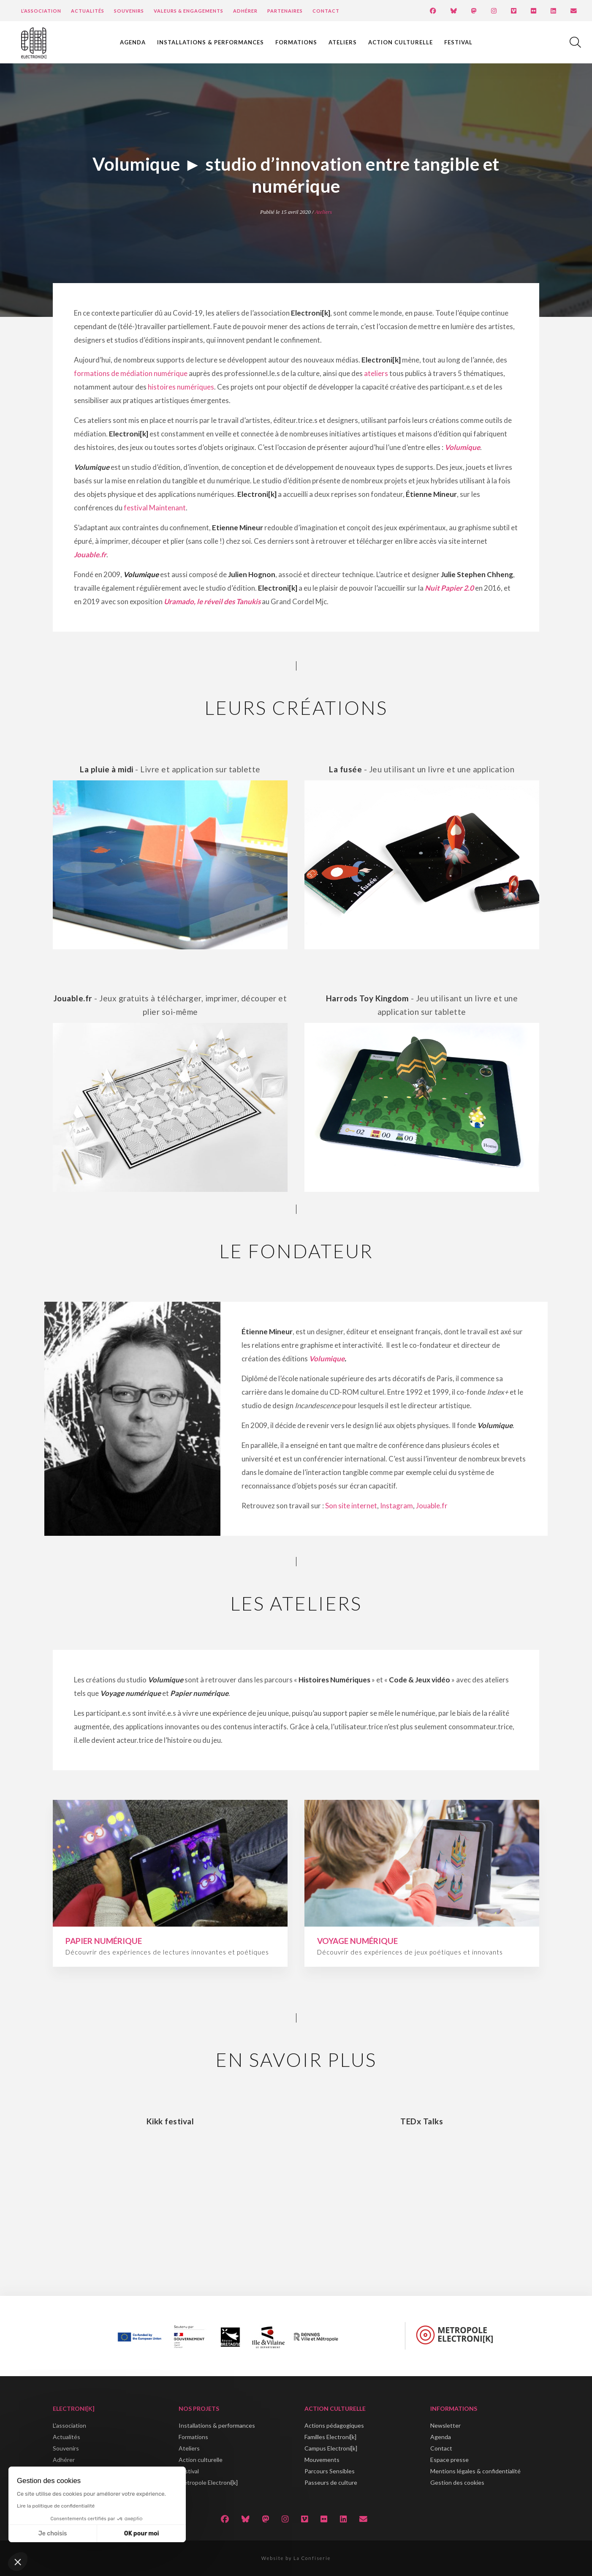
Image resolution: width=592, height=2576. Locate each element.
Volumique (327, 1358)
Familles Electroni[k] (330, 2436)
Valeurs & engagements (188, 11)
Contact (325, 11)
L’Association (41, 11)
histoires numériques (181, 386)
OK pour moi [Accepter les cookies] (141, 2533)
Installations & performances (210, 42)
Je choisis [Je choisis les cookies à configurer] (52, 2533)
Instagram (396, 1505)
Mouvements (321, 2459)
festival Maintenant (155, 507)
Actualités (87, 11)
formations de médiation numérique (130, 373)
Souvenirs (129, 11)
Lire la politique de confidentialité (56, 2506)
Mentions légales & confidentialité (475, 2471)
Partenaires (285, 11)
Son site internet (351, 1505)
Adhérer (245, 11)
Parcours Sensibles (329, 2471)
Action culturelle (400, 42)
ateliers (376, 373)
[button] (18, 2561)
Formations (296, 42)
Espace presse (449, 2459)
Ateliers (343, 42)
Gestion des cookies (457, 2482)
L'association (69, 2425)
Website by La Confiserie (296, 2558)
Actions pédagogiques (334, 2425)
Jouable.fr (90, 554)
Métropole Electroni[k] (208, 2482)
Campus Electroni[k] (330, 2448)
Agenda (133, 42)
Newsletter (445, 2425)
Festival (458, 42)
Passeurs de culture (330, 2482)
